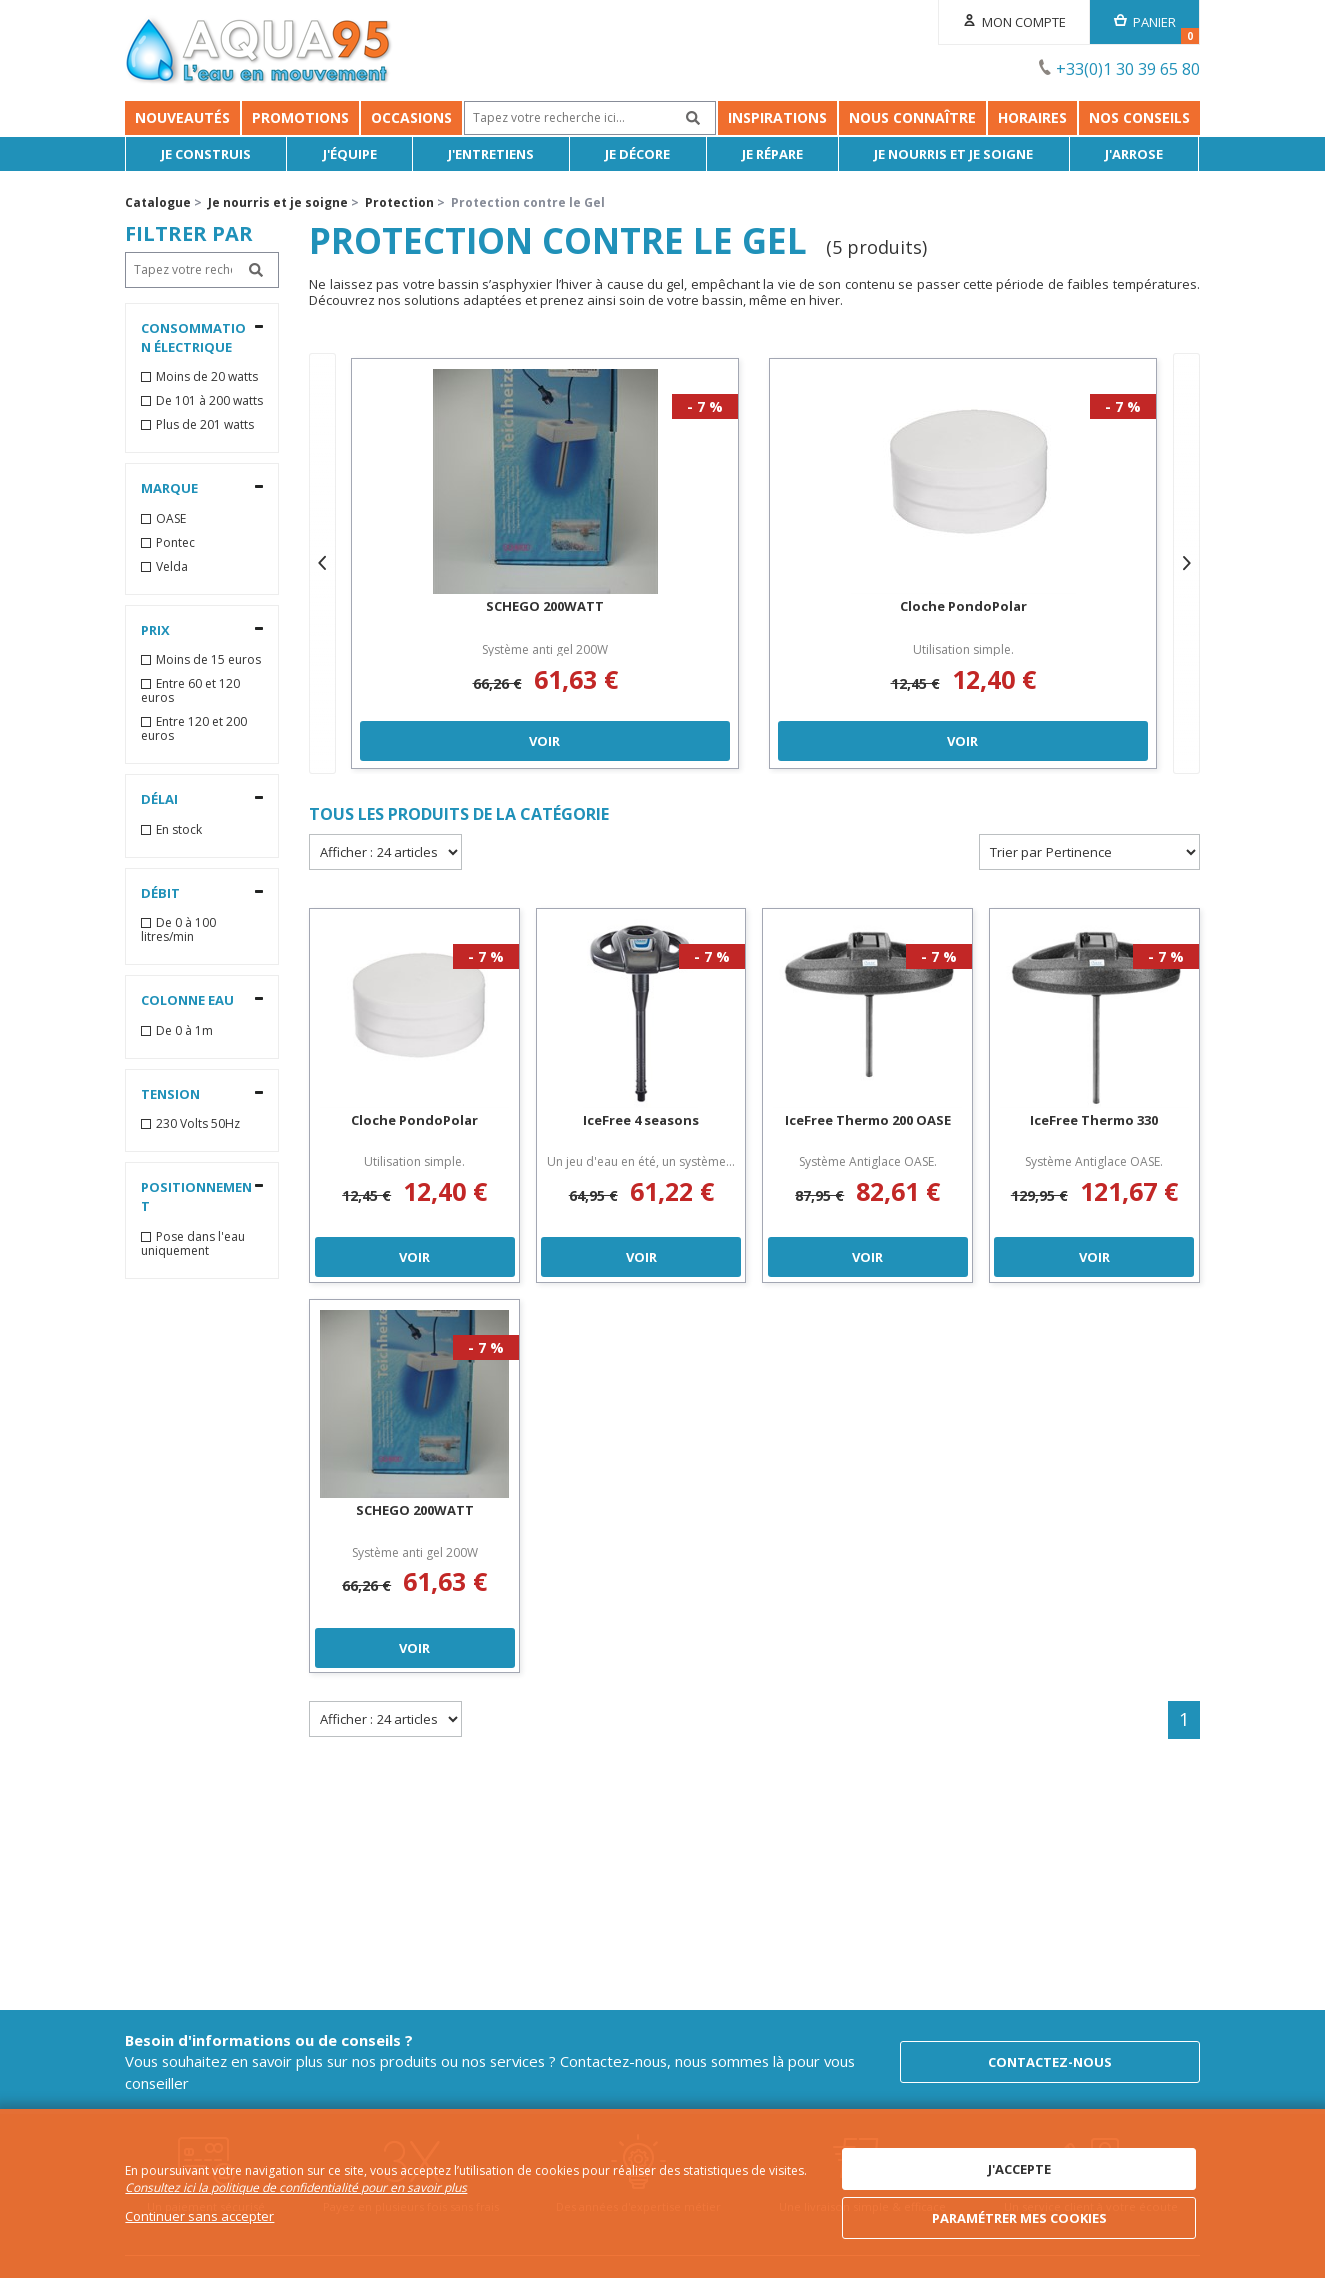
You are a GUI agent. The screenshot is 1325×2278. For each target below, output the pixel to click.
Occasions (411, 117)
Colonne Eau (187, 1000)
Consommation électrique (193, 337)
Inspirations (777, 117)
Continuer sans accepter (199, 2216)
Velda (172, 567)
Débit (160, 893)
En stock (179, 830)
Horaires (1032, 117)
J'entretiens (492, 154)
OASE (171, 519)
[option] (545, 563)
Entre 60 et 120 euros (190, 691)
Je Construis (207, 154)
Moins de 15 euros (208, 660)
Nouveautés (182, 117)
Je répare (772, 154)
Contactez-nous (1050, 2062)
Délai (159, 799)
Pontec (175, 543)
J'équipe (350, 154)
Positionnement (196, 1196)
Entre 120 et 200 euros (194, 729)
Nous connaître (912, 117)
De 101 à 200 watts (209, 401)
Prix (155, 630)
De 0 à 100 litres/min (178, 930)
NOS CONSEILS (1139, 117)
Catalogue (158, 202)
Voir (545, 740)
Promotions (300, 117)
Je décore (638, 154)
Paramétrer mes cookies (1019, 2218)
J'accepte (1019, 2169)
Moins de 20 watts (207, 377)
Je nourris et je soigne (954, 154)
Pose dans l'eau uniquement (193, 1244)
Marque (169, 488)
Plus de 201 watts (205, 425)
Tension (170, 1094)
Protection (399, 202)
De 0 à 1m (184, 1031)
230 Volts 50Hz (198, 1124)
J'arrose (1134, 154)
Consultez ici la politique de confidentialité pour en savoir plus (296, 2188)
